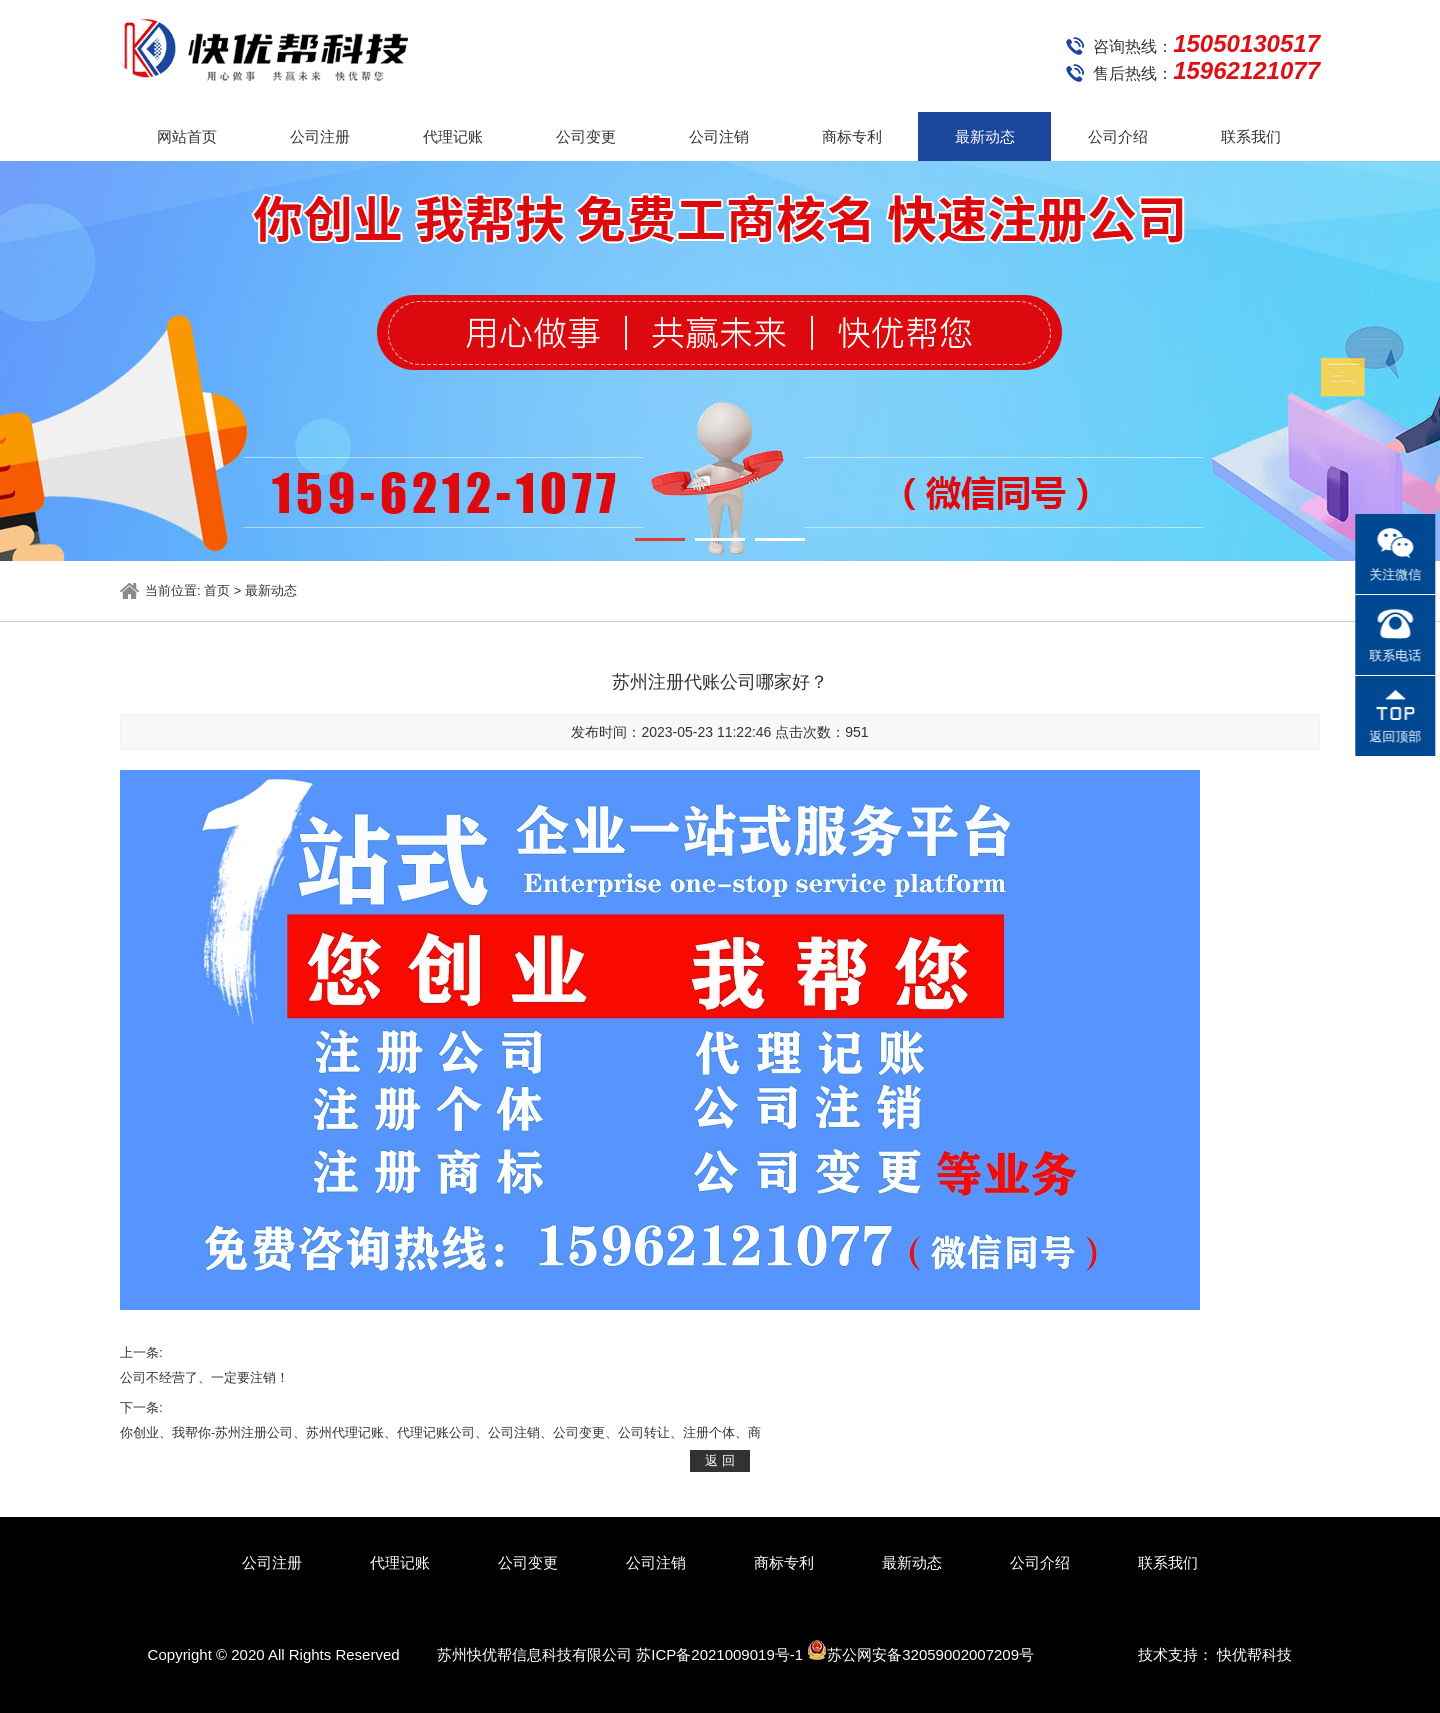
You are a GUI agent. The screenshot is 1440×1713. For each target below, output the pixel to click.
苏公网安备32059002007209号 (920, 1651)
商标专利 (852, 136)
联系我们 (1251, 136)
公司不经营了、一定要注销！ (204, 1377)
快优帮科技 (1254, 1654)
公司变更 (586, 136)
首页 (217, 590)
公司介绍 (1118, 136)
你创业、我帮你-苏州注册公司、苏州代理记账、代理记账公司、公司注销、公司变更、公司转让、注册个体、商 (440, 1432)
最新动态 (985, 136)
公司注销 (719, 136)
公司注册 (320, 136)
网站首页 (187, 136)
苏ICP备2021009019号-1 (719, 1654)
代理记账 (453, 136)
